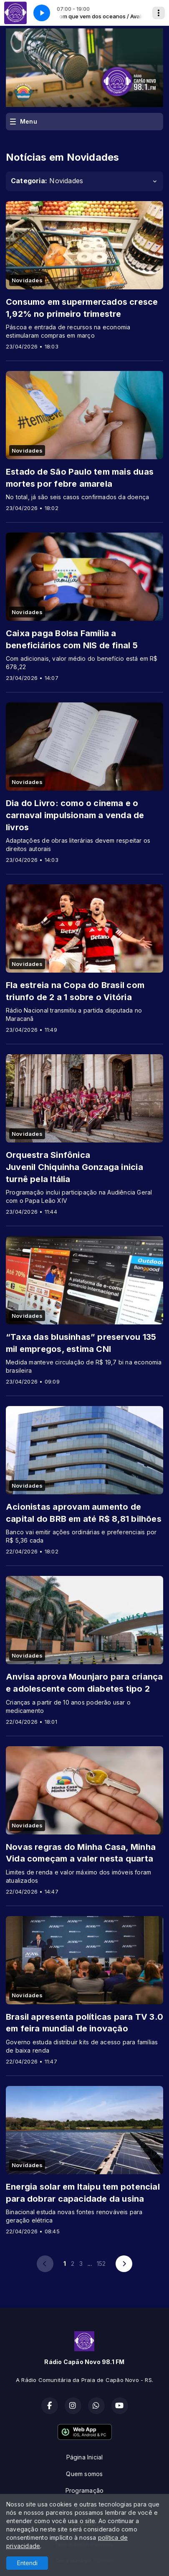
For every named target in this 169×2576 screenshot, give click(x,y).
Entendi (27, 2562)
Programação (84, 2490)
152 (101, 2263)
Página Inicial (84, 2457)
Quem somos (84, 2473)
